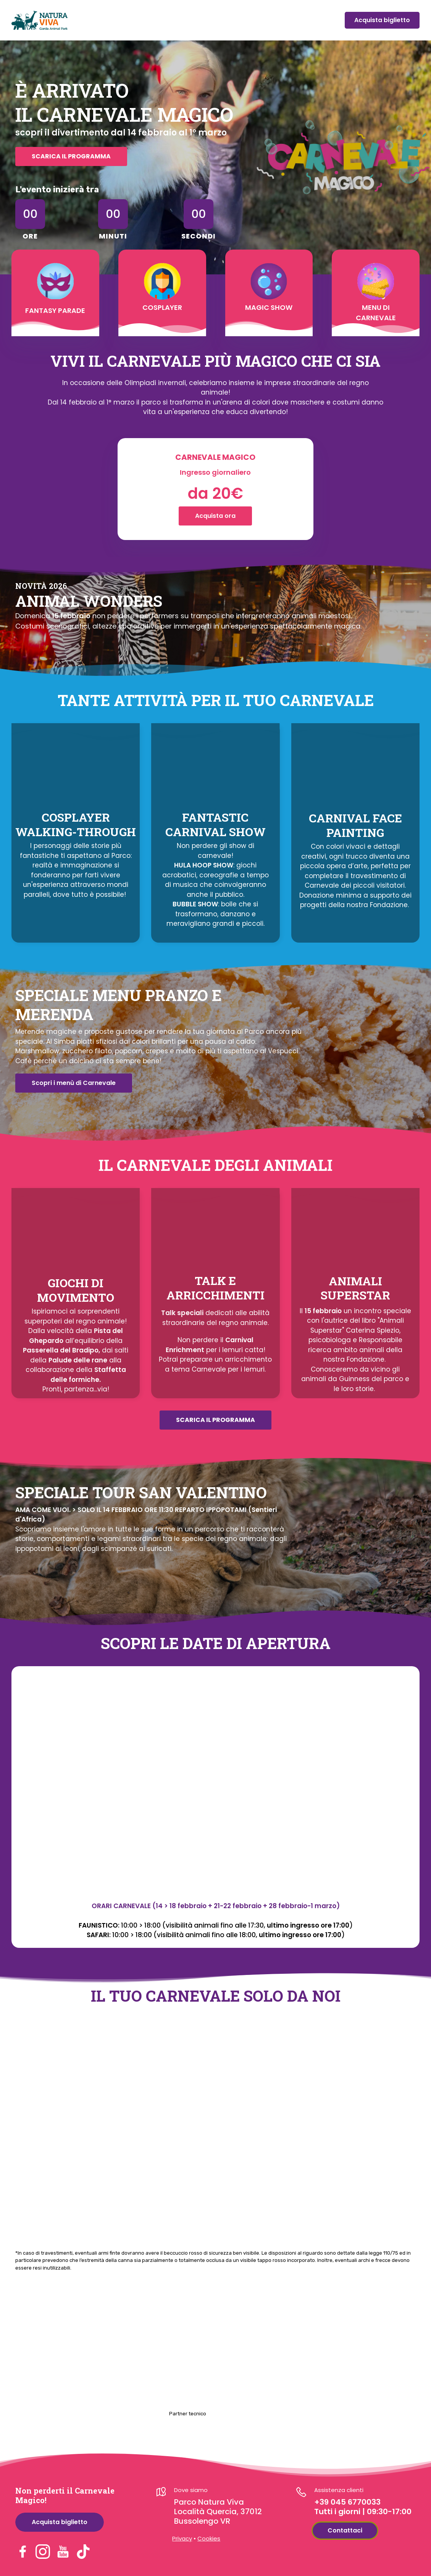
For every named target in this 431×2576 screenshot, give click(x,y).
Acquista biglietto (382, 20)
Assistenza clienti (338, 2490)
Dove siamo (191, 2490)
